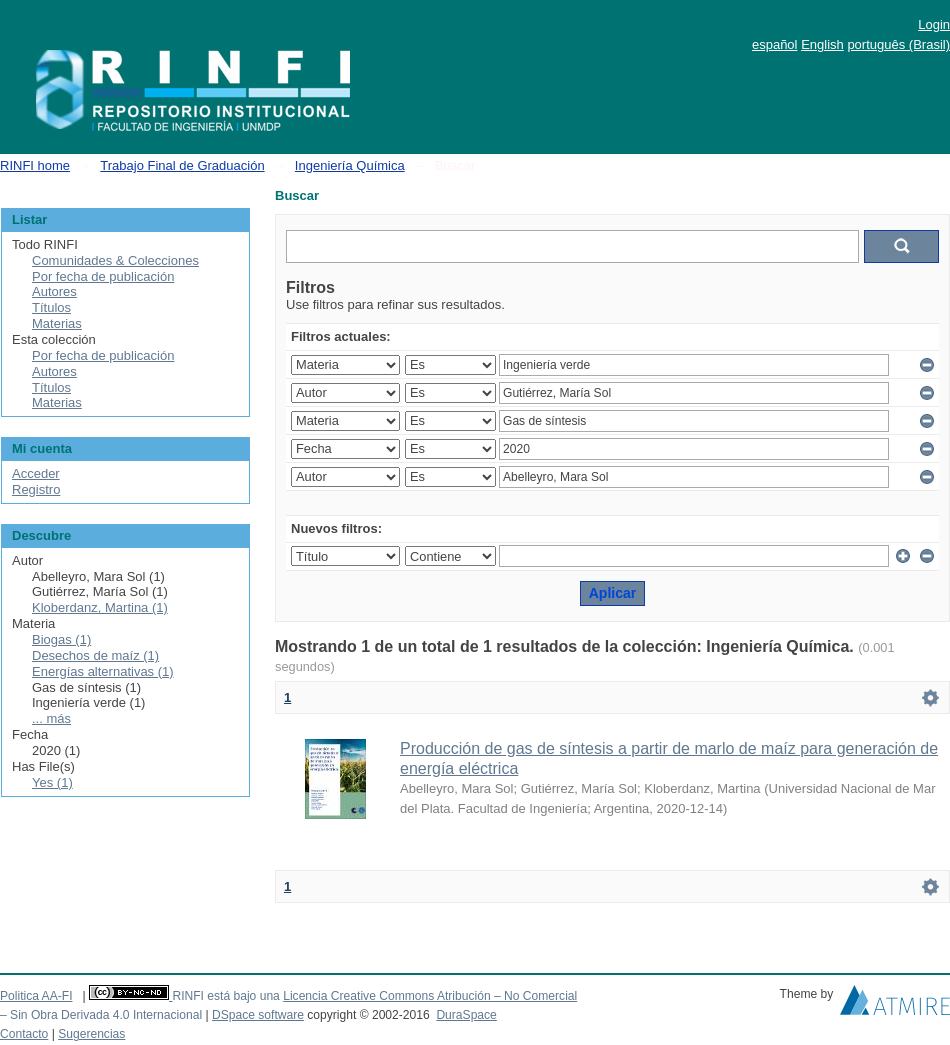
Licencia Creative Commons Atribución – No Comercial (430, 996)
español (775, 44)
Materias (57, 323)
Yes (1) (52, 782)
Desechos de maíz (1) (95, 655)
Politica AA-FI (36, 996)
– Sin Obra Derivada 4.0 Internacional (101, 1015)
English (822, 44)
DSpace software (258, 1015)
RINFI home (35, 165)
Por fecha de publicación (103, 276)
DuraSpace (466, 1015)
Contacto (24, 1034)
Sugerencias (91, 1034)
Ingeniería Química (350, 165)
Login (934, 24)
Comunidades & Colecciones (115, 260)
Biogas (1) (61, 639)
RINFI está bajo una (225, 996)
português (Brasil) (898, 44)
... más (51, 718)
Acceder (36, 473)
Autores (54, 291)
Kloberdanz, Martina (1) (100, 607)
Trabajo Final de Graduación (182, 165)
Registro (36, 489)
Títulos (51, 307)
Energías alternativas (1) (103, 671)
